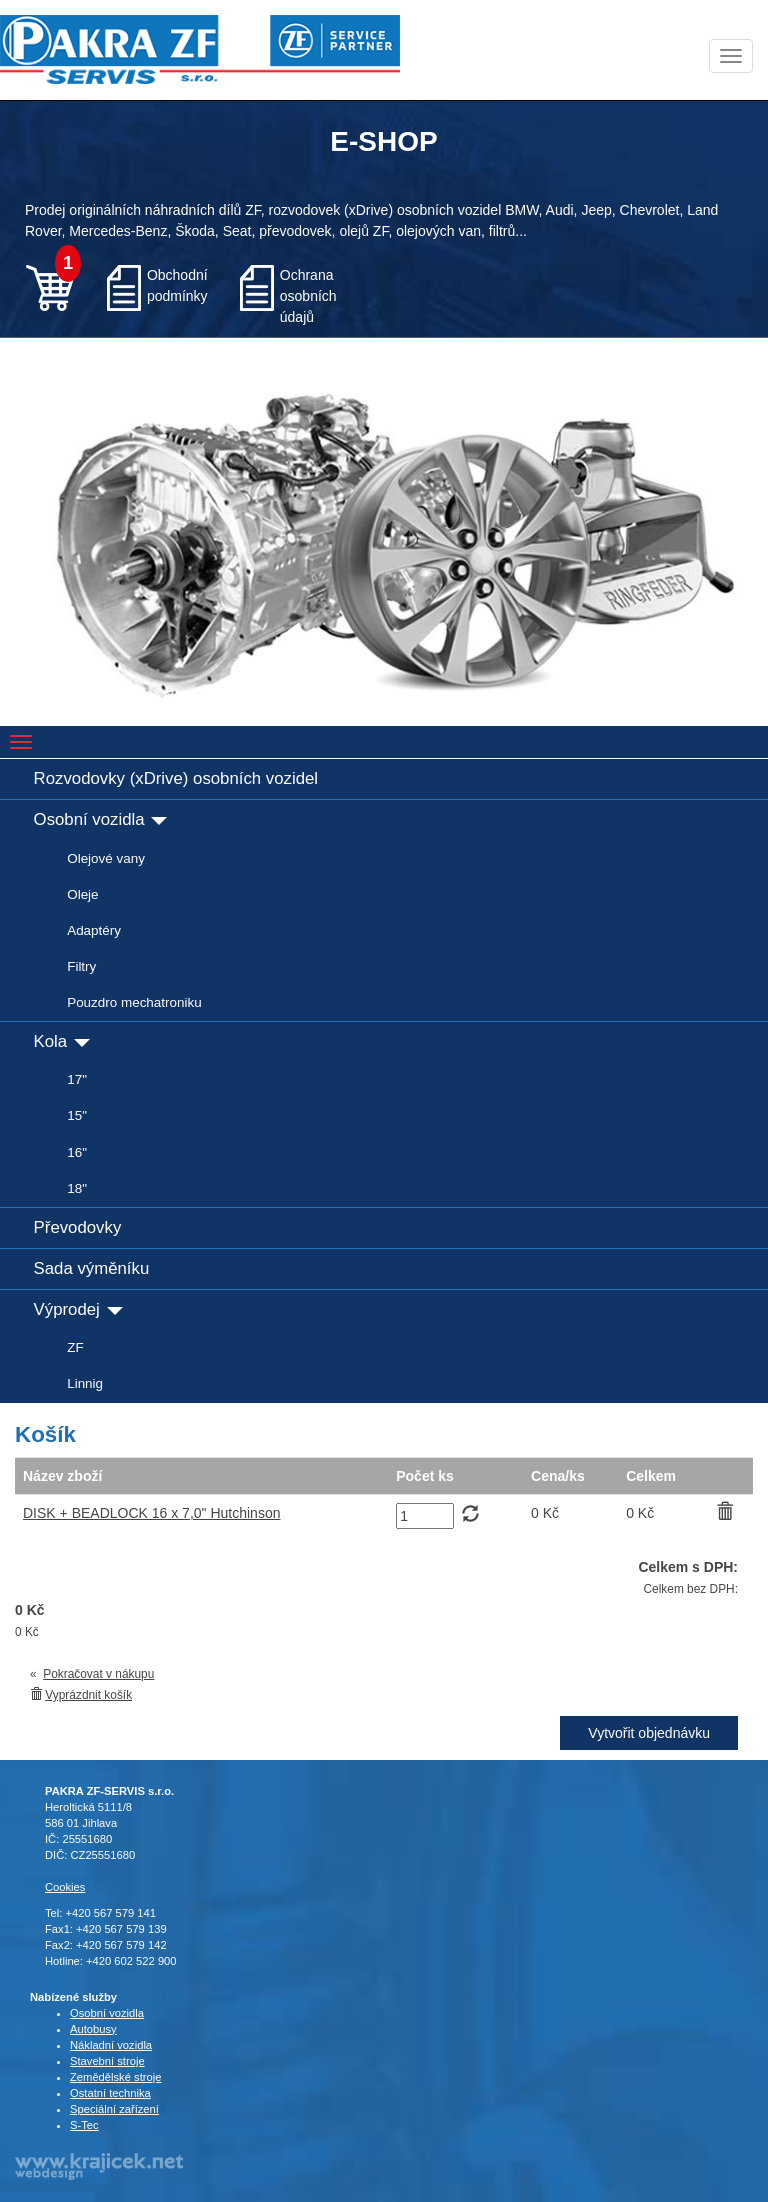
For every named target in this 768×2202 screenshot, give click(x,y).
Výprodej (78, 1309)
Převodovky (78, 1227)
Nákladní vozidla (111, 2045)
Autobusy (93, 2029)
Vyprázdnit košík (88, 1695)
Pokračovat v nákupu (98, 1674)
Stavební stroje (107, 2061)
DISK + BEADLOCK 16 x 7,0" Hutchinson (151, 1513)
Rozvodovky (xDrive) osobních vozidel (176, 778)
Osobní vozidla (101, 819)
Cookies (65, 1887)
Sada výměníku (92, 1268)
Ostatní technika (110, 2093)
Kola (62, 1041)
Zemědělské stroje (115, 2077)
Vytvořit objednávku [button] (649, 1733)
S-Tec (84, 2125)
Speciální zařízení (114, 2109)
